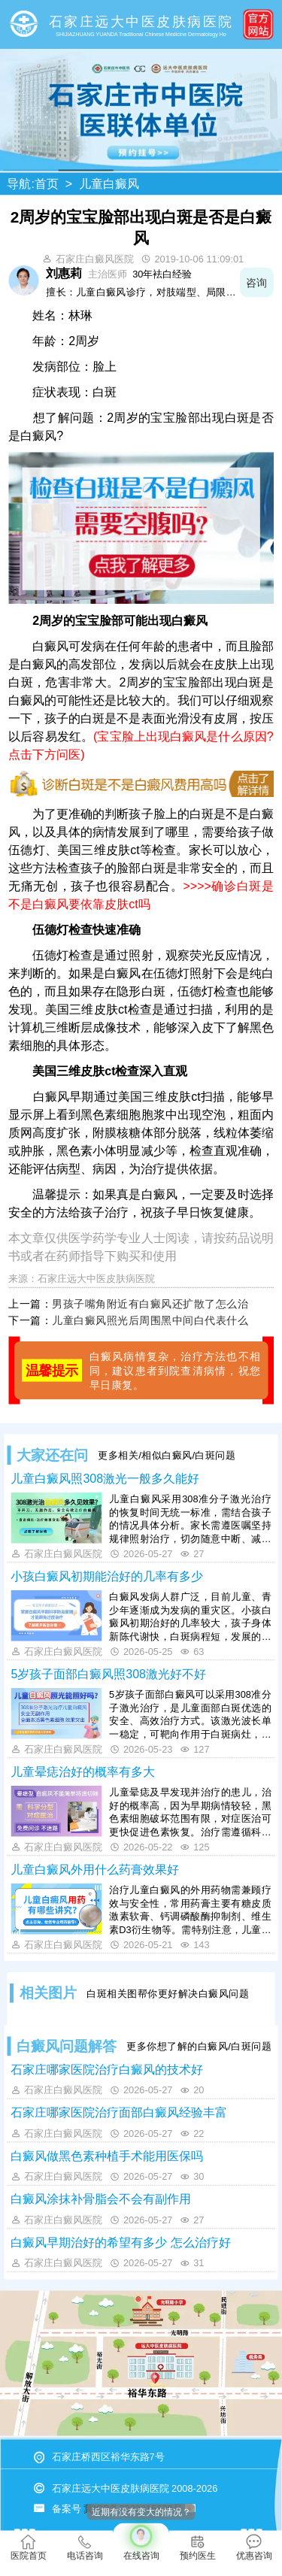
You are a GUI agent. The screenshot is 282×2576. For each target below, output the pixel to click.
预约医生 (198, 2548)
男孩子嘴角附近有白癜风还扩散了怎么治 (150, 1304)
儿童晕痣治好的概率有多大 (83, 1771)
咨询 (257, 282)
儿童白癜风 (109, 184)
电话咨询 (85, 2548)
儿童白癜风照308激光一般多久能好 (105, 1478)
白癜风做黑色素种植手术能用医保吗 (107, 2155)
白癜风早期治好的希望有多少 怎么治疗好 (120, 2242)
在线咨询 (141, 2542)
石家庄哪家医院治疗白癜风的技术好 (107, 2069)
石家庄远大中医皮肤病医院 (96, 1279)
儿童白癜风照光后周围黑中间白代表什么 (150, 1320)
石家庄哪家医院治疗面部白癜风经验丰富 (119, 2113)
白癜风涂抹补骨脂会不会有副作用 (101, 2199)
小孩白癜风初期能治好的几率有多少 (107, 1576)
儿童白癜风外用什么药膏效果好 (95, 1869)
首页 (47, 184)
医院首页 (29, 2548)
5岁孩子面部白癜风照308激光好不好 (108, 1673)
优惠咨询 (254, 2548)
